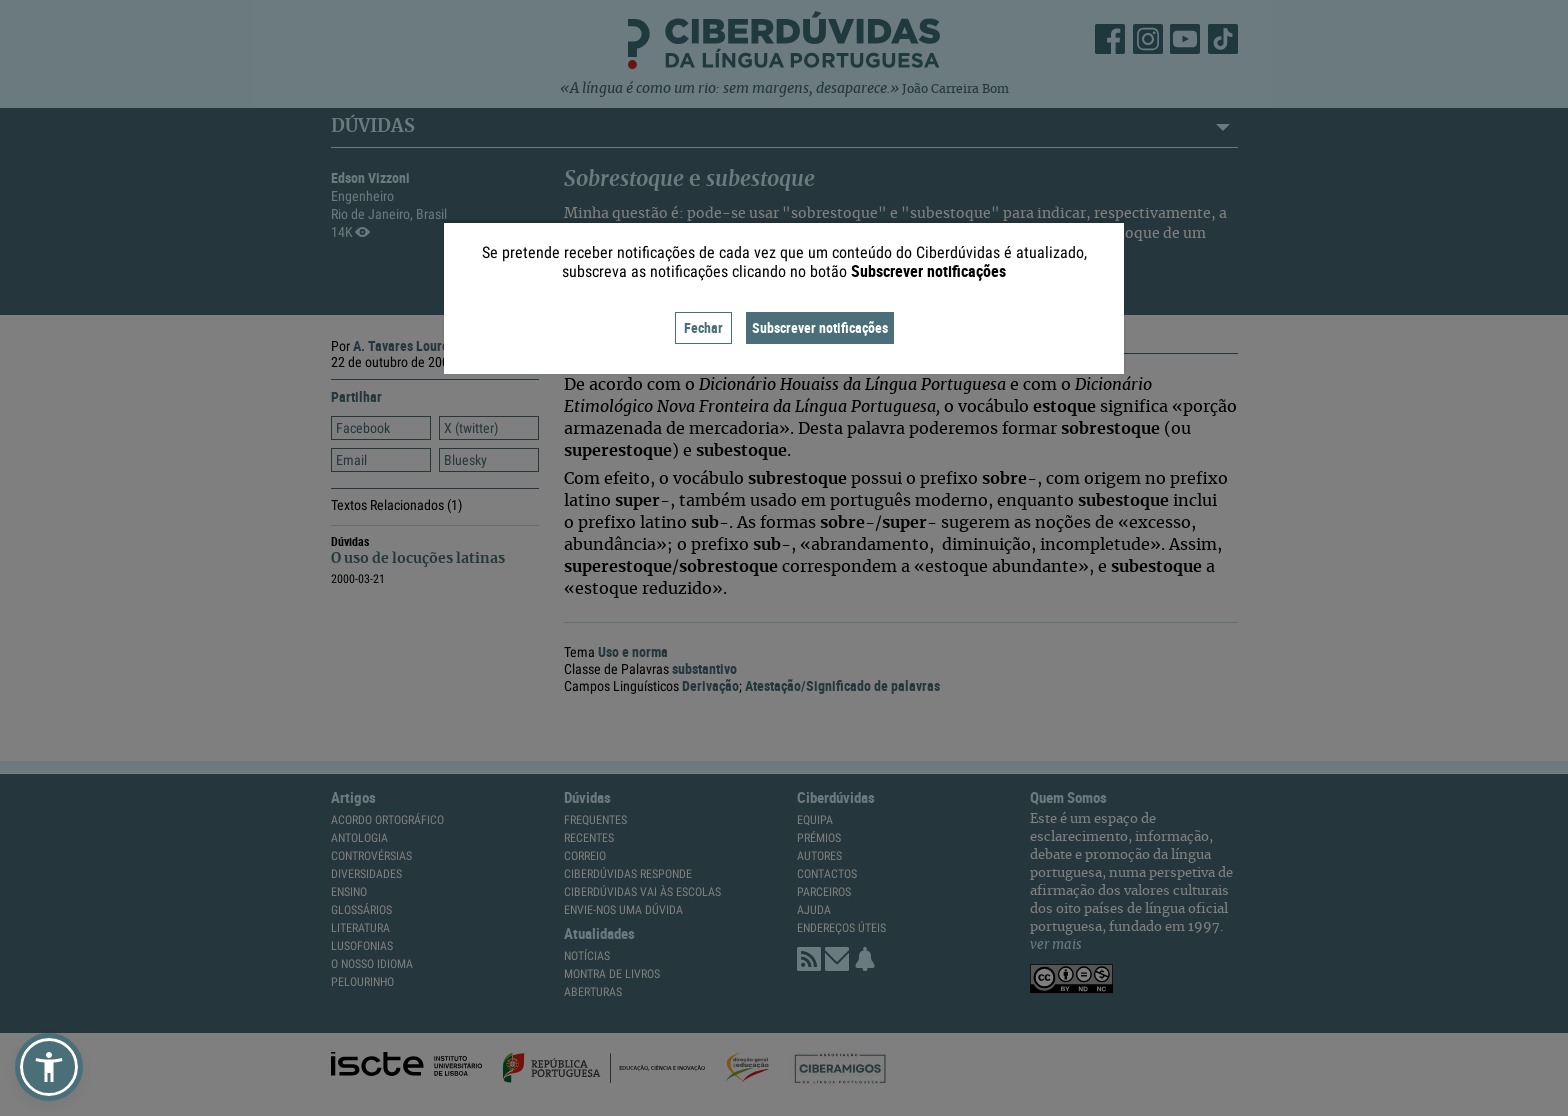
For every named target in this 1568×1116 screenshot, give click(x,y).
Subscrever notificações (820, 327)
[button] (49, 1067)
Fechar (703, 327)
